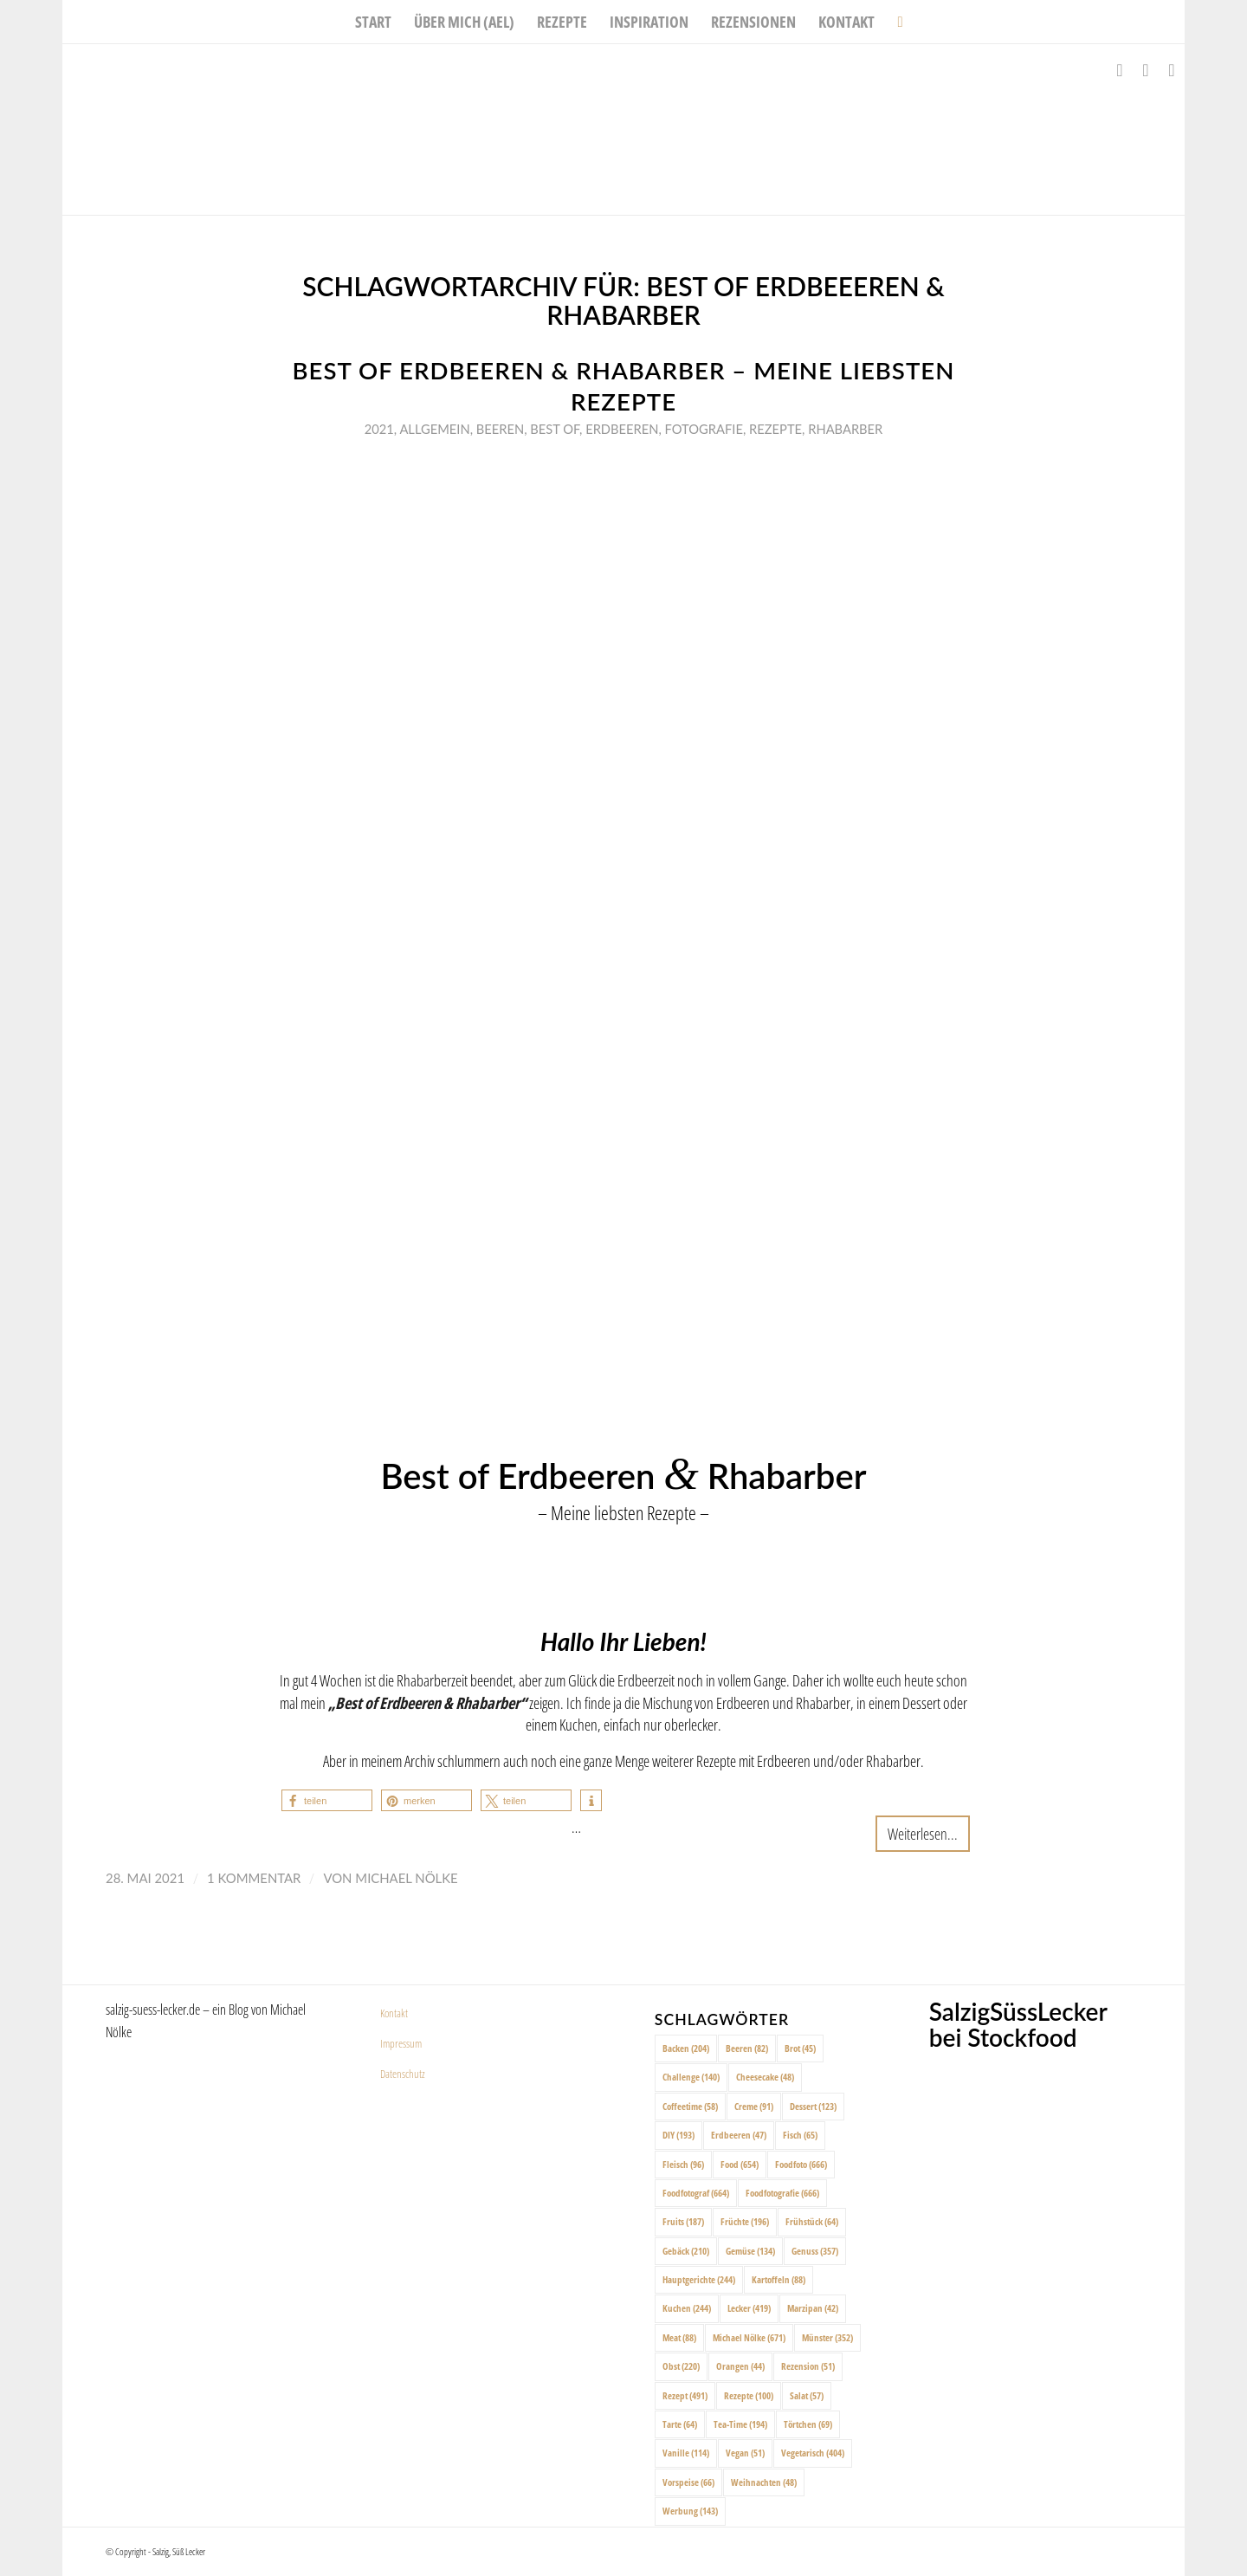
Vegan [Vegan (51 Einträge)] (745, 2452)
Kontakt (394, 2013)
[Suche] (894, 21)
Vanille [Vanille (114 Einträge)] (685, 2452)
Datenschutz (402, 2073)
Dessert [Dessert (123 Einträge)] (813, 2106)
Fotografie (704, 429)
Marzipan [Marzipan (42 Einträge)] (812, 2307)
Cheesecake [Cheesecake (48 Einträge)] (765, 2076)
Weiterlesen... (923, 1833)
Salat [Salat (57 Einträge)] (807, 2395)
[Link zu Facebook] (1120, 70)
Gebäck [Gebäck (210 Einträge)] (685, 2250)
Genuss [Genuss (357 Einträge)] (814, 2250)
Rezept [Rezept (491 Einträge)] (684, 2395)
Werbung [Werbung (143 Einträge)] (690, 2510)
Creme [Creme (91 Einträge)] (753, 2106)
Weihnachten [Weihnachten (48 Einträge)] (764, 2482)
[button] (326, 1800)
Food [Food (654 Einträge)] (739, 2164)
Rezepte (775, 429)
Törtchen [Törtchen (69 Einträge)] (808, 2423)
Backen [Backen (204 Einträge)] (685, 2048)
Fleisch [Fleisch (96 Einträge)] (683, 2164)
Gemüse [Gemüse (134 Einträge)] (750, 2250)
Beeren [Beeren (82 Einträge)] (747, 2048)
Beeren (500, 429)
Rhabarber (845, 429)
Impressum (401, 2043)
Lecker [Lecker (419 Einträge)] (749, 2307)
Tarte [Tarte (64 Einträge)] (679, 2423)
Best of (554, 429)
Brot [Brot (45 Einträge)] (800, 2048)
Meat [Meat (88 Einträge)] (679, 2337)
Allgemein (434, 429)
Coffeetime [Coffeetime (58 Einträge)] (690, 2106)
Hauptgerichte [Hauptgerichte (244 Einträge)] (698, 2279)
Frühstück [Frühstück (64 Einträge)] (811, 2221)
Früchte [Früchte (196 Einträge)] (744, 2221)
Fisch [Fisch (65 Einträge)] (800, 2134)
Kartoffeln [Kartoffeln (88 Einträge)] (778, 2279)
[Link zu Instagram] (1146, 70)
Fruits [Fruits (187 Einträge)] (683, 2221)
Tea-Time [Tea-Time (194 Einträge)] (740, 2423)
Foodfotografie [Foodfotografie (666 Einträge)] (782, 2192)
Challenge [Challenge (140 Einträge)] (691, 2076)
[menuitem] (373, 21)
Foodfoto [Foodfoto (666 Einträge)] (801, 2164)
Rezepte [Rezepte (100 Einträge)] (748, 2395)
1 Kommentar (253, 1878)
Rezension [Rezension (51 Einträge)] (808, 2365)
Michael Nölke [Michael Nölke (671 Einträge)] (749, 2337)
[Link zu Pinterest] (1172, 70)
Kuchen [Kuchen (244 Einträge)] (686, 2307)
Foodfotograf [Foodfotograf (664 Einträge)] (695, 2192)
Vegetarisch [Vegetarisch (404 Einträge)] (812, 2452)
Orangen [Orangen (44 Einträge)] (740, 2365)
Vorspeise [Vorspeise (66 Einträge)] (688, 2482)
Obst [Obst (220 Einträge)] (681, 2365)
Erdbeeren (621, 429)
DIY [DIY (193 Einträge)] (678, 2134)
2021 (379, 429)
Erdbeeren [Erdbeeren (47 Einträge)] (738, 2134)
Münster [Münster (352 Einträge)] (827, 2337)
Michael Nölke (406, 1878)
